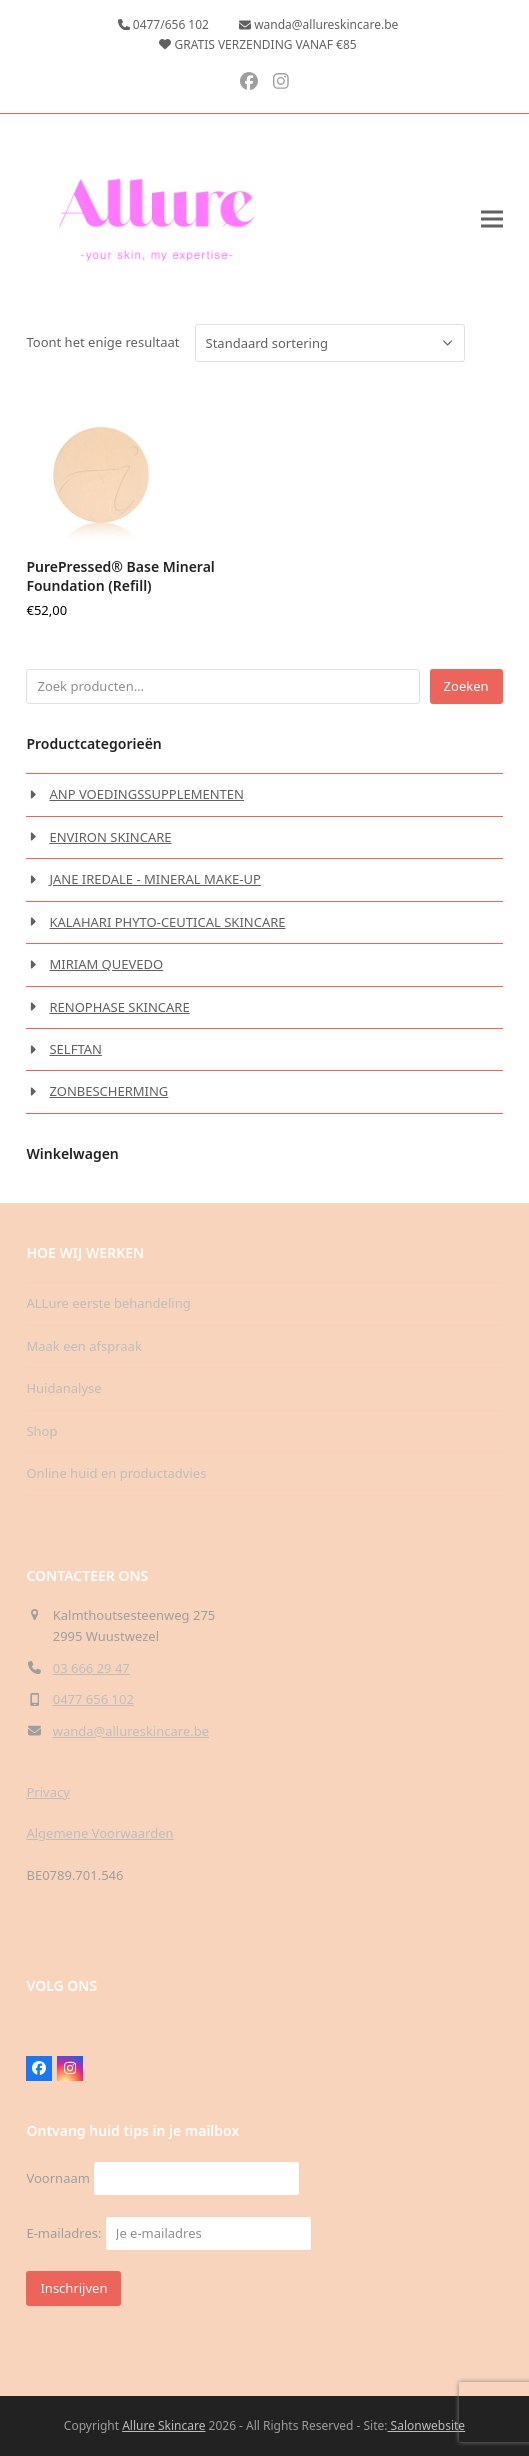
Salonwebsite (426, 2425)
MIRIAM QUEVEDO (106, 964)
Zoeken (466, 686)
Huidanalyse (63, 1388)
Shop (41, 1431)
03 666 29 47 (91, 1668)
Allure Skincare (163, 2425)
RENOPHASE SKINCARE (119, 1007)
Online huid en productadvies (116, 1473)
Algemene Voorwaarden (99, 1833)
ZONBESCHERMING (108, 1091)
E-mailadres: (168, 2233)
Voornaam (57, 2178)
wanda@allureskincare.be (131, 1731)
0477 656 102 (93, 1699)
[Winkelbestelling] (330, 343)
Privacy (47, 1792)
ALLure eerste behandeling (108, 1303)
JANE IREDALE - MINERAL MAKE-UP (154, 879)
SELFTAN (75, 1049)
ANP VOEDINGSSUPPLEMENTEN (146, 794)
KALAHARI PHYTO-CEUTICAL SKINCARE (167, 922)
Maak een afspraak (83, 1346)
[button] (492, 219)
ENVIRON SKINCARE (110, 837)
